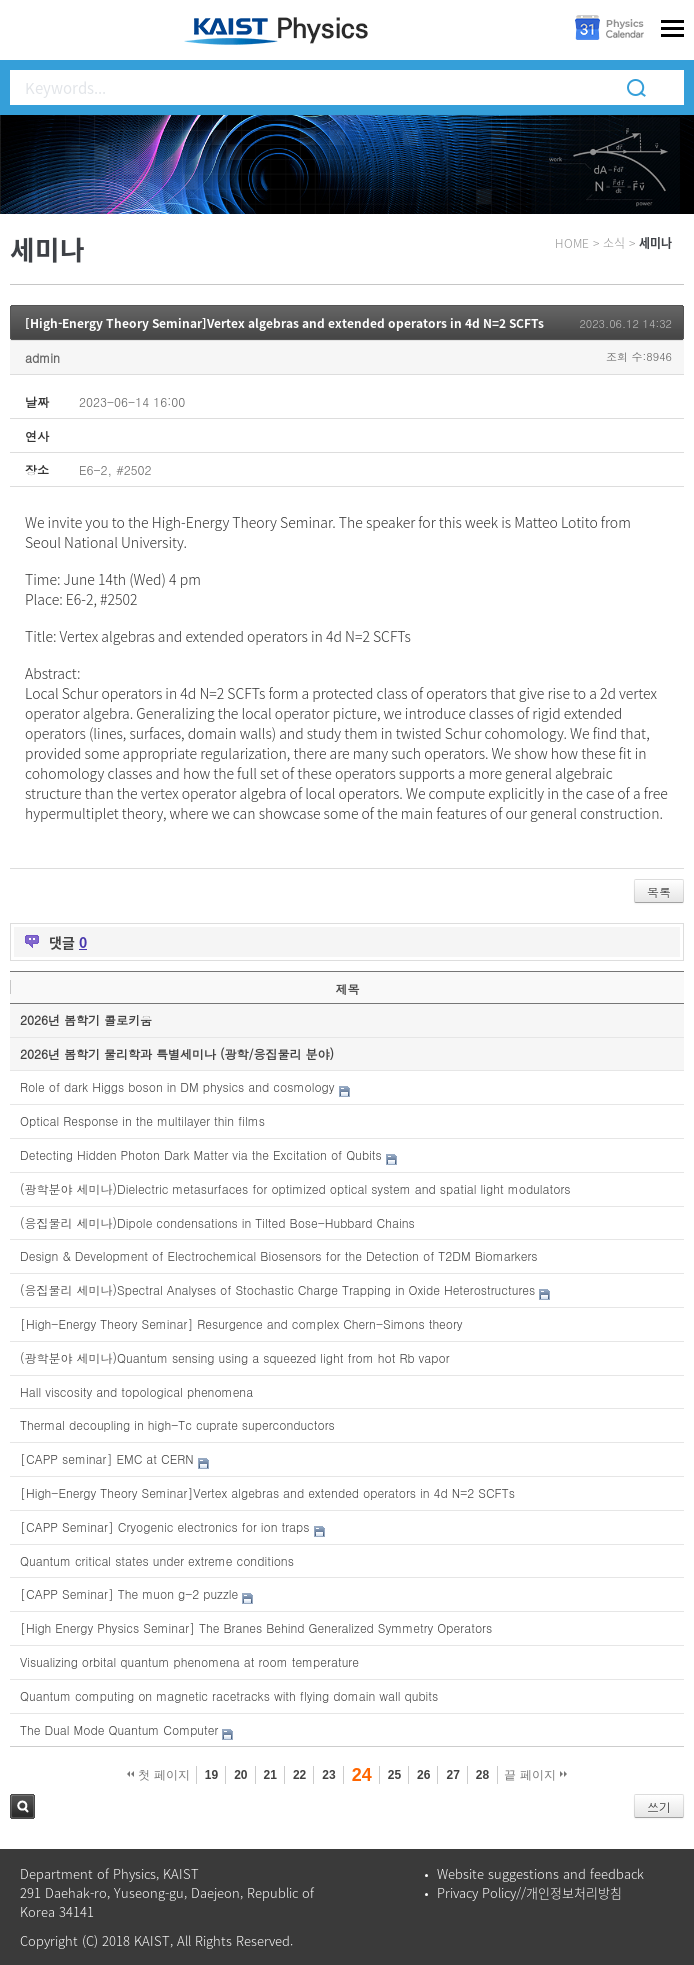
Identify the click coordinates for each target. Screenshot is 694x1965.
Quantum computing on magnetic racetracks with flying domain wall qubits (229, 1695)
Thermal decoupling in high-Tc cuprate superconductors (177, 1424)
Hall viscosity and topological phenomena (136, 1391)
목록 (659, 891)
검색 (22, 1806)
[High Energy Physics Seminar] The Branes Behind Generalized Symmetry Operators (256, 1627)
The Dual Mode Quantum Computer (119, 1729)
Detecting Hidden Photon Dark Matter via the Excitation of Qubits (201, 1154)
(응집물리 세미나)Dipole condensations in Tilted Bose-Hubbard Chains (217, 1222)
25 (394, 1775)
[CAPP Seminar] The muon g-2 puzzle (129, 1593)
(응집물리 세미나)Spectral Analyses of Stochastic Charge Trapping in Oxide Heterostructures (277, 1289)
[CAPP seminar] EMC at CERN (107, 1458)
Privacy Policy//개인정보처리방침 (529, 1892)
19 (211, 1775)
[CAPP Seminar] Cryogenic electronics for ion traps (165, 1526)
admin (42, 357)
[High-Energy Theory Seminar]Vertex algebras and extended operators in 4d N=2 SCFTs (284, 323)
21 (270, 1775)
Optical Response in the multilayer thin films (142, 1120)
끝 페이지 (535, 1775)
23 (328, 1775)
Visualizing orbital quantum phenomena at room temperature (189, 1661)
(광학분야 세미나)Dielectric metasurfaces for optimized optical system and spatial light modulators (295, 1188)
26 (423, 1775)
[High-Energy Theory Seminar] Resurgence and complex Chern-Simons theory (241, 1323)
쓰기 (659, 1806)
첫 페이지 (158, 1775)
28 (482, 1775)
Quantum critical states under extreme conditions (157, 1560)
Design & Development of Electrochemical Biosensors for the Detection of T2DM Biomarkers (278, 1255)
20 (240, 1775)
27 (452, 1775)
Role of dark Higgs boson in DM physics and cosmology (177, 1086)
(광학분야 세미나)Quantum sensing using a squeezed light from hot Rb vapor (235, 1357)
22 (299, 1775)
